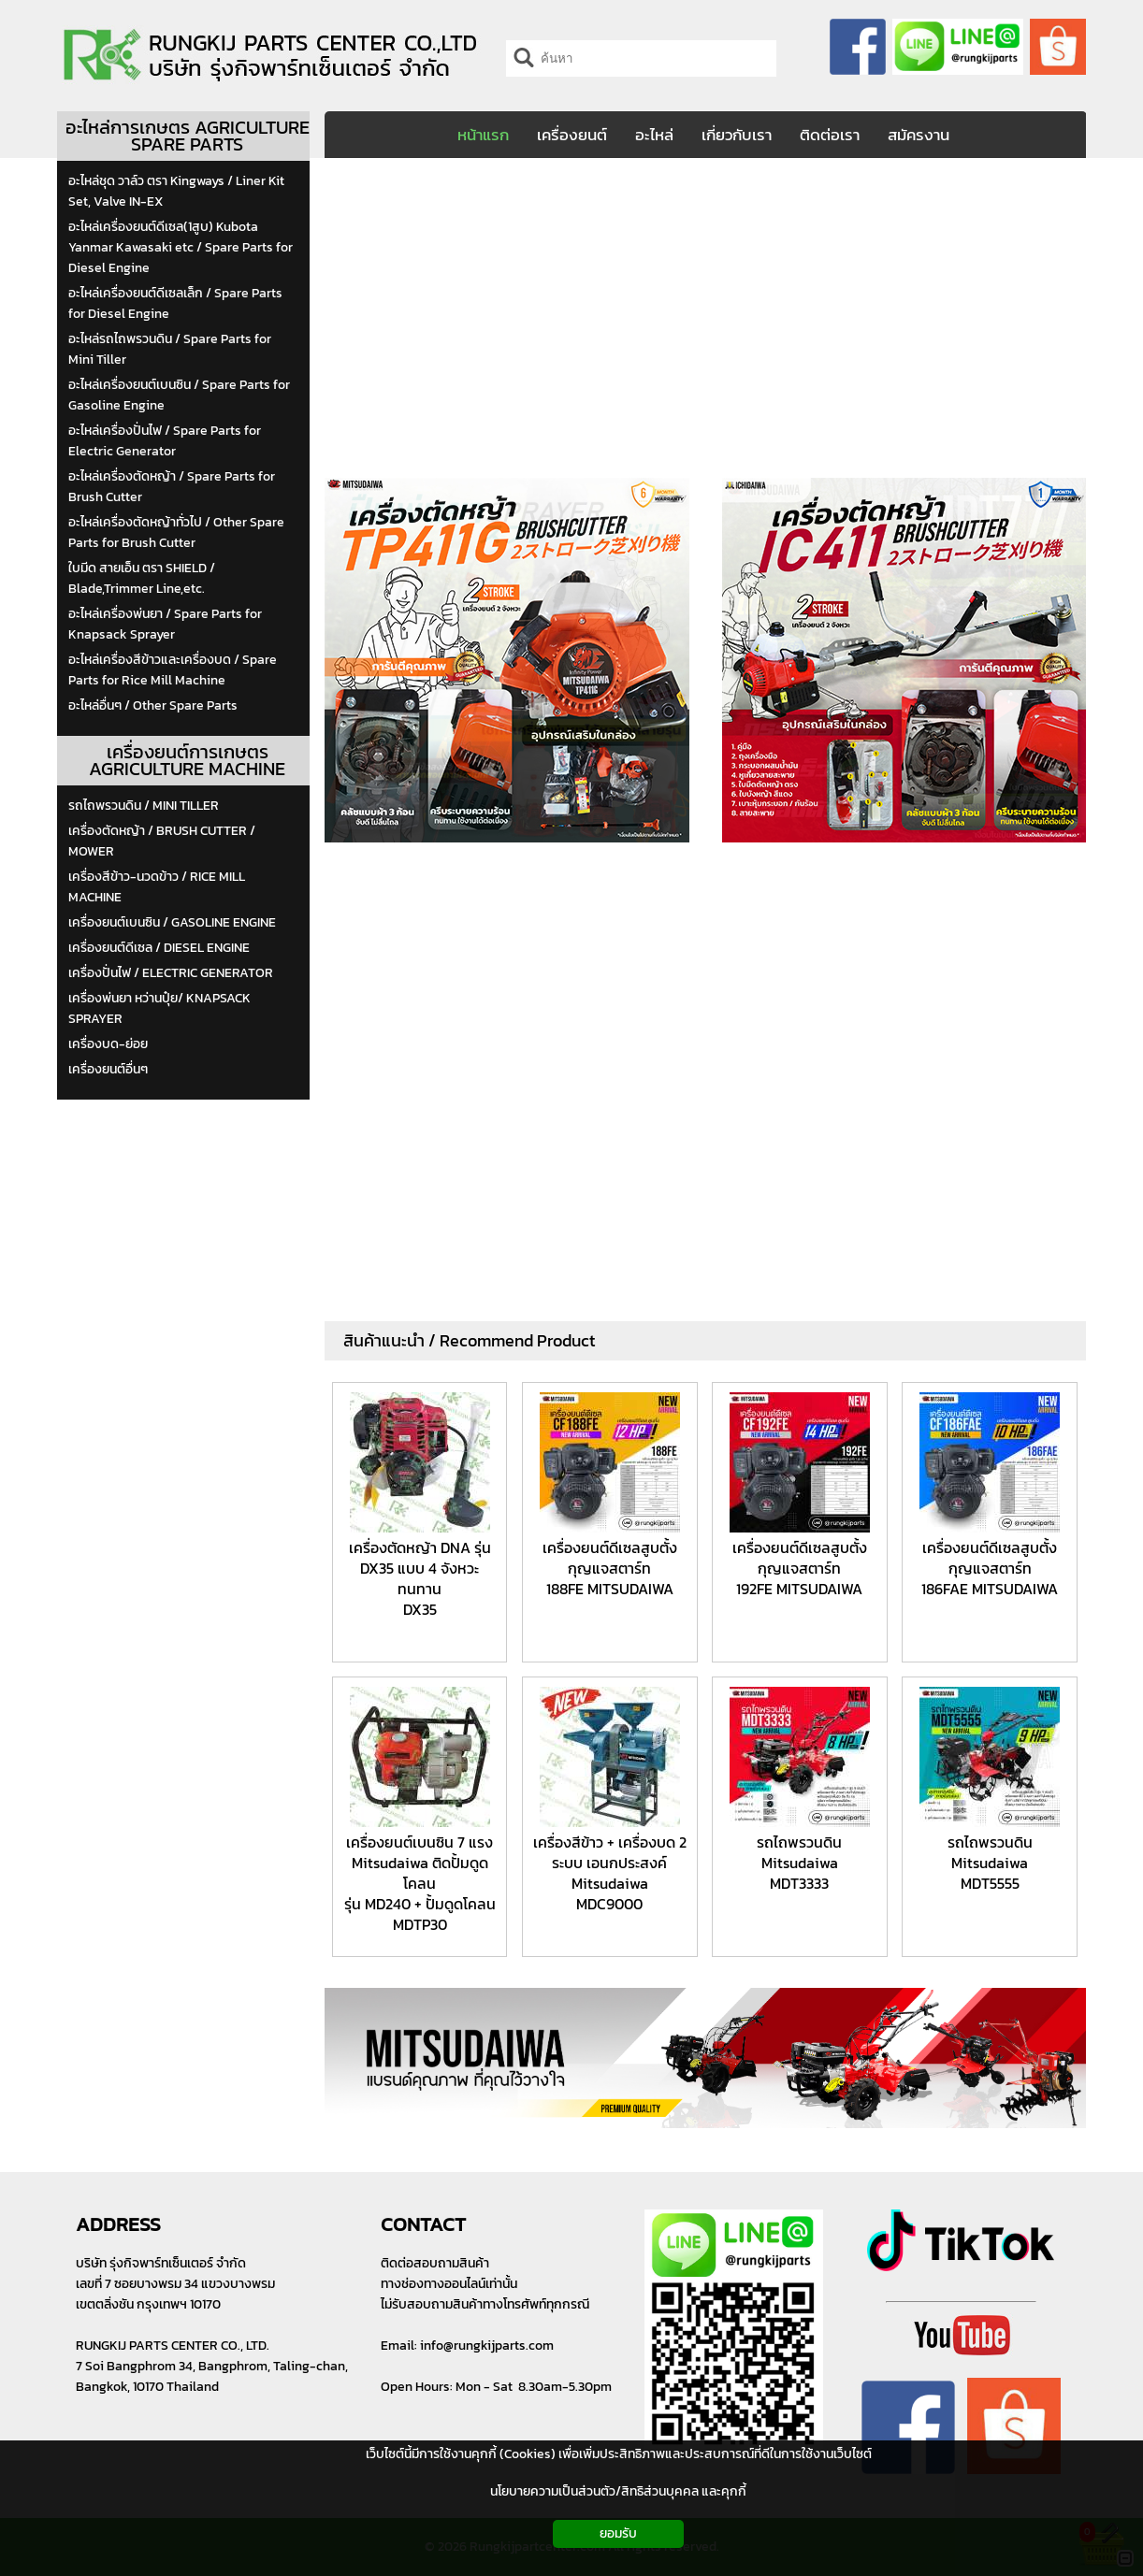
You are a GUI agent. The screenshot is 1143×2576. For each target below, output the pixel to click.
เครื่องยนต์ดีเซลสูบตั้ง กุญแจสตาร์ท (610, 1557)
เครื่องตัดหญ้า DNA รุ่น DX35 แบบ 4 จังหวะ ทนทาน (420, 1568)
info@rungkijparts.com (487, 2345)
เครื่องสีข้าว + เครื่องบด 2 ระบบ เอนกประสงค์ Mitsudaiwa (610, 1862)
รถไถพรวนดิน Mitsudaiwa (799, 1852)
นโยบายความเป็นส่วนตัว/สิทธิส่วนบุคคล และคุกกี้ (618, 2491)
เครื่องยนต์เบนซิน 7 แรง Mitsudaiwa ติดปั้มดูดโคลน (419, 1862)
